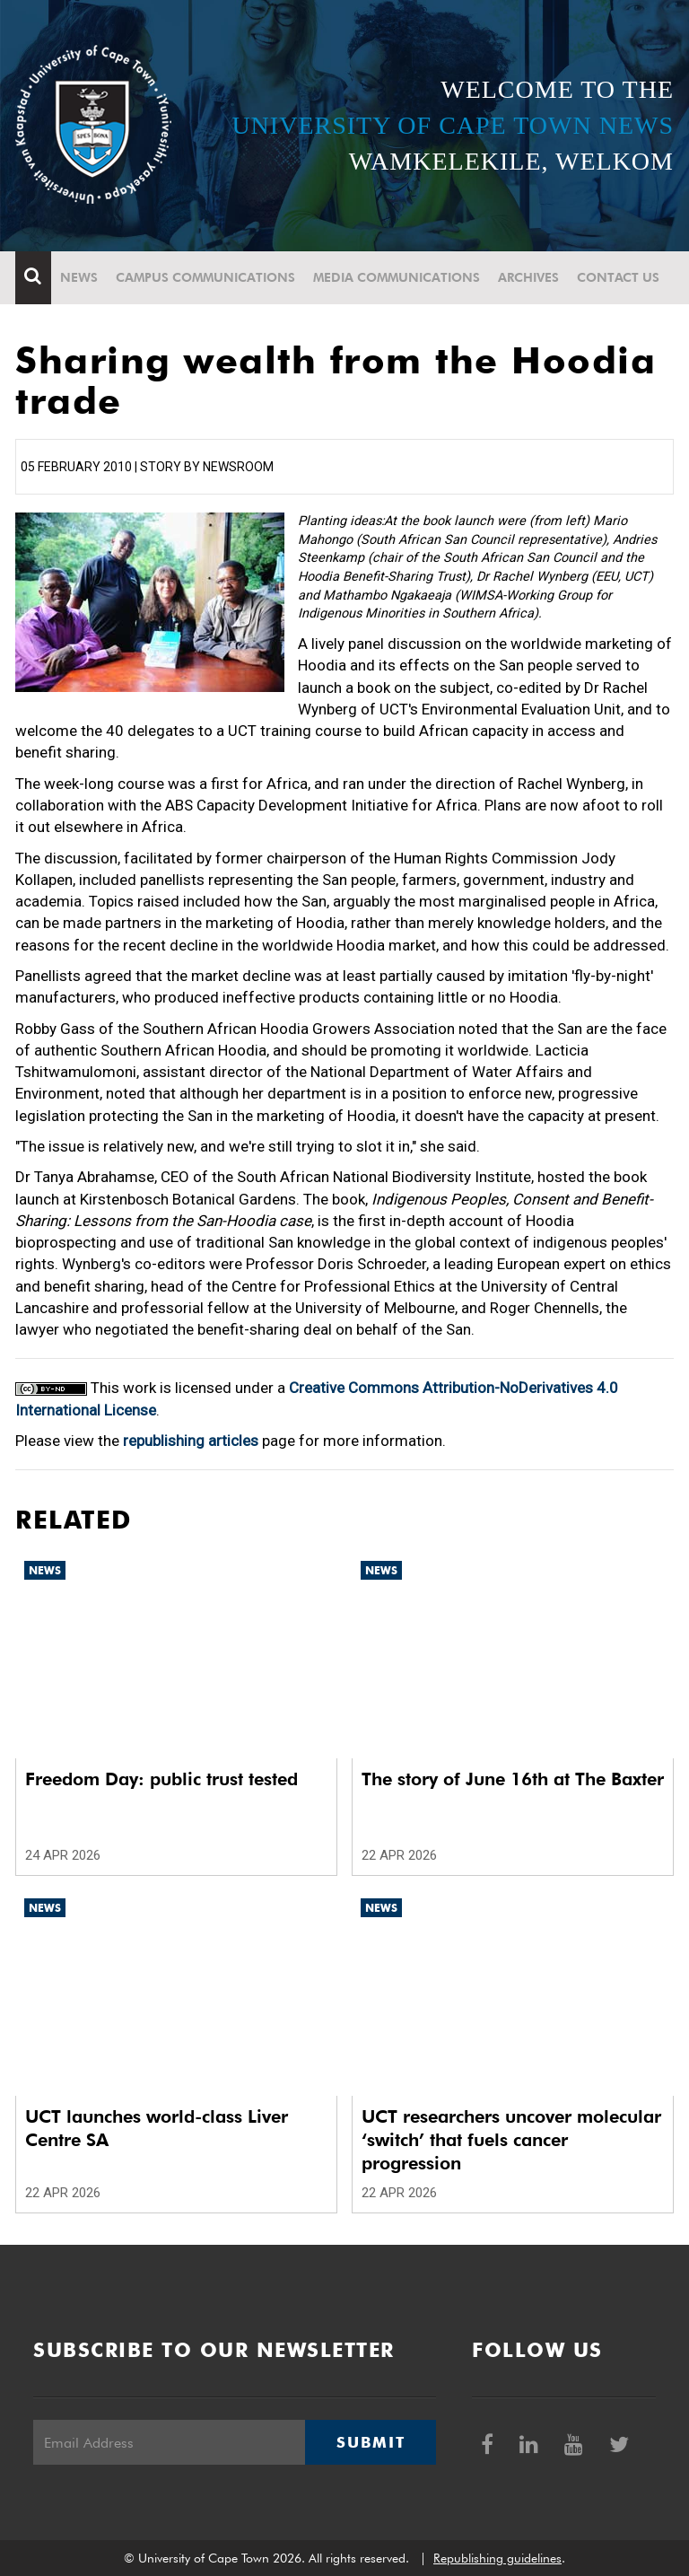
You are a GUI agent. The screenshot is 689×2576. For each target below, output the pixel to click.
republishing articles (190, 1441)
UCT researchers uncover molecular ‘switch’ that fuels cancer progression (511, 2140)
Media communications (396, 277)
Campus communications (205, 277)
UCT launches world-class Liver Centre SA (156, 2128)
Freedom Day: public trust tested (161, 1779)
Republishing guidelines (497, 2558)
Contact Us (618, 277)
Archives (528, 277)
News (79, 277)
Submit (370, 2442)
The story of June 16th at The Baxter (513, 1779)
